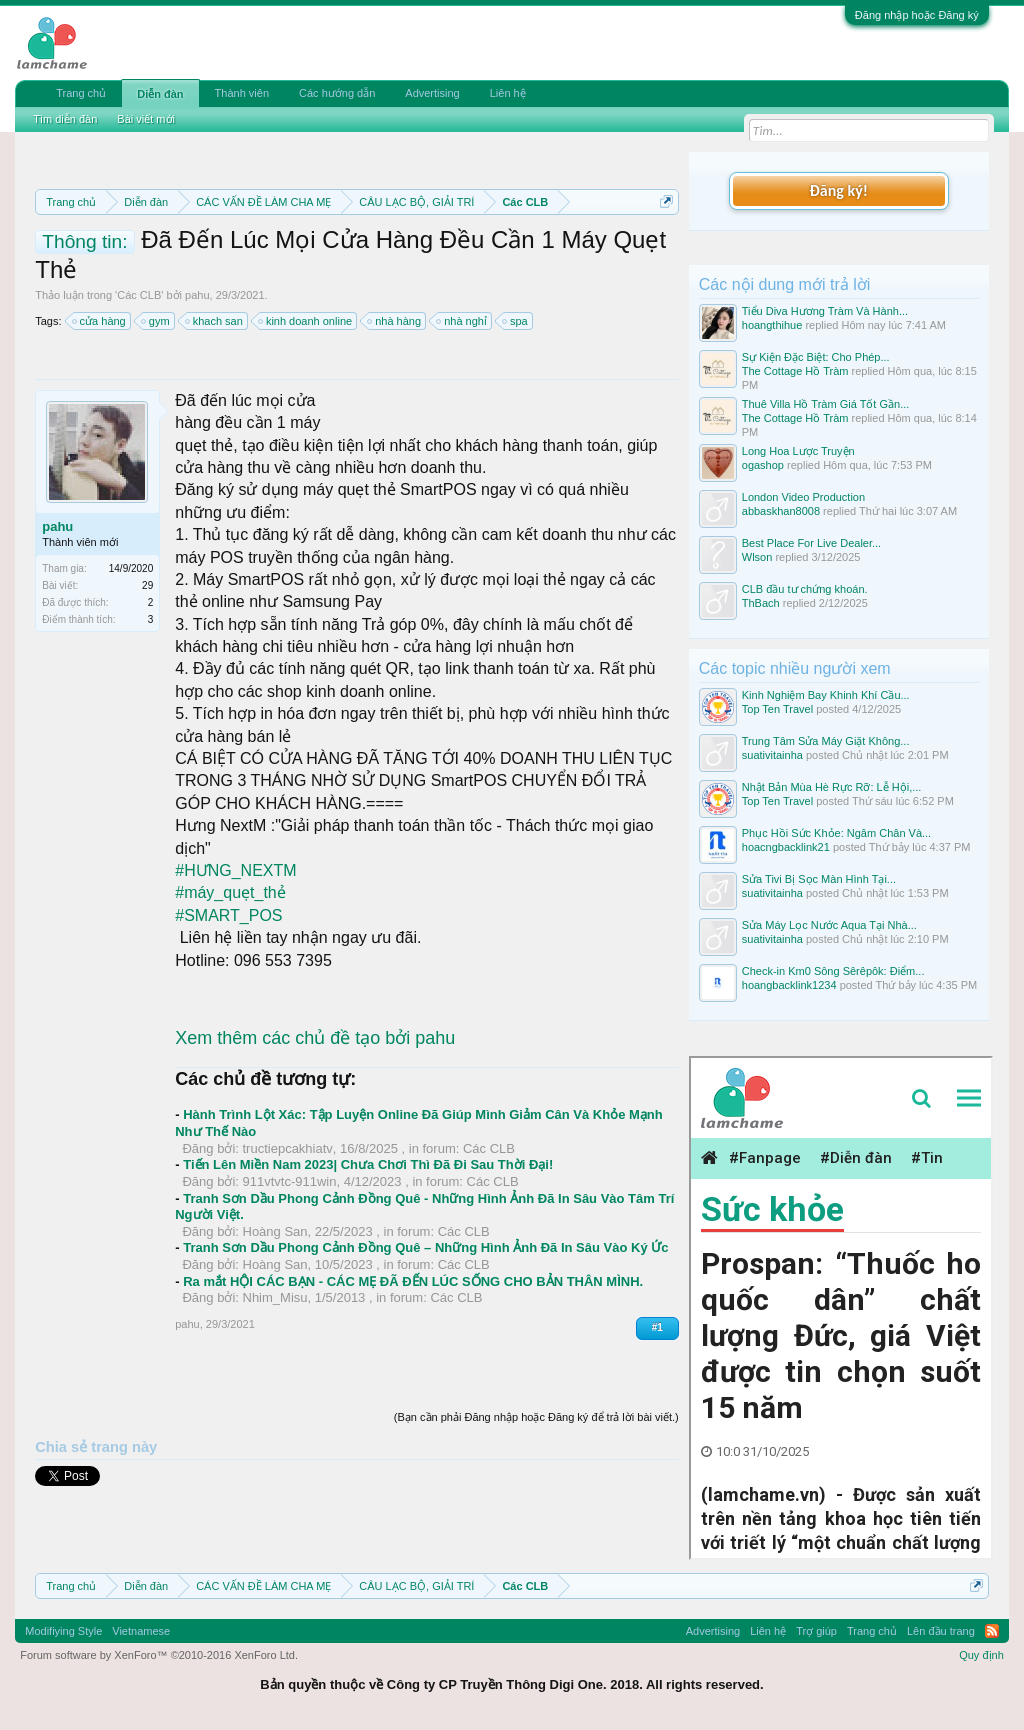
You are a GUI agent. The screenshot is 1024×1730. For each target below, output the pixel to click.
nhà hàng (395, 321)
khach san (215, 321)
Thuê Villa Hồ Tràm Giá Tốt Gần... (826, 404)
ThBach (761, 603)
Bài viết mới (146, 119)
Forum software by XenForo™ (159, 1655)
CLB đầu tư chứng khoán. (805, 589)
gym (156, 321)
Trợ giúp (816, 1631)
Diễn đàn (160, 94)
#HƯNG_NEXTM (235, 870)
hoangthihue (772, 325)
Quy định (981, 1655)
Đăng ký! (839, 190)
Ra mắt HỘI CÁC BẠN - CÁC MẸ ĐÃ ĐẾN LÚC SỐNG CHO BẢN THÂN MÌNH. (413, 1281)
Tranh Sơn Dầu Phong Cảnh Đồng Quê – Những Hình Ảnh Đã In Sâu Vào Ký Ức (425, 1247)
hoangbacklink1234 (789, 985)
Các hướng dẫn (337, 93)
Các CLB (139, 295)
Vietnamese (141, 1631)
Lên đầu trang (941, 1631)
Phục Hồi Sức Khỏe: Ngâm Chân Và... (836, 833)
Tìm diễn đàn (65, 119)
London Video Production (803, 497)
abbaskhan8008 (781, 511)
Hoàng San (275, 1231)
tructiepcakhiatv (288, 1148)
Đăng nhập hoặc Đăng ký (917, 15)
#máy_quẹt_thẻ (230, 892)
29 (147, 585)
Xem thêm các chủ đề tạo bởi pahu (315, 1038)
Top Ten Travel (777, 709)
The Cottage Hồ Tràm (795, 371)
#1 (657, 1327)
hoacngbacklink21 (786, 847)
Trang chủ (81, 93)
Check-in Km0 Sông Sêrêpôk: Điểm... (833, 971)
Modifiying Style (63, 1631)
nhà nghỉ (462, 321)
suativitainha (772, 755)
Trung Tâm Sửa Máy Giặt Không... (826, 741)
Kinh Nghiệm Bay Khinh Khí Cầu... (826, 695)
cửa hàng (100, 321)
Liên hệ (508, 93)
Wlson (757, 557)
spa (516, 321)
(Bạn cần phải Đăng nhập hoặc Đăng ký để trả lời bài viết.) (536, 1417)
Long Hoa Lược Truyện (798, 451)
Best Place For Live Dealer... (811, 543)
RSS (992, 1631)
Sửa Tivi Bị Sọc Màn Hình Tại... (819, 879)
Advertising (432, 93)
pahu (197, 295)
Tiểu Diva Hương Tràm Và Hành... (825, 311)
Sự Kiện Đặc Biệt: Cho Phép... (816, 357)
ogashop (763, 465)
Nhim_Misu (275, 1297)
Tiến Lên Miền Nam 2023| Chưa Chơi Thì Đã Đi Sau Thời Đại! (368, 1164)
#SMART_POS (228, 915)
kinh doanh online (306, 321)
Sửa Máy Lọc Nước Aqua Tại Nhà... (829, 925)
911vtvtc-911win (290, 1181)
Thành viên (242, 93)
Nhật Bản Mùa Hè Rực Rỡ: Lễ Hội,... (832, 787)
